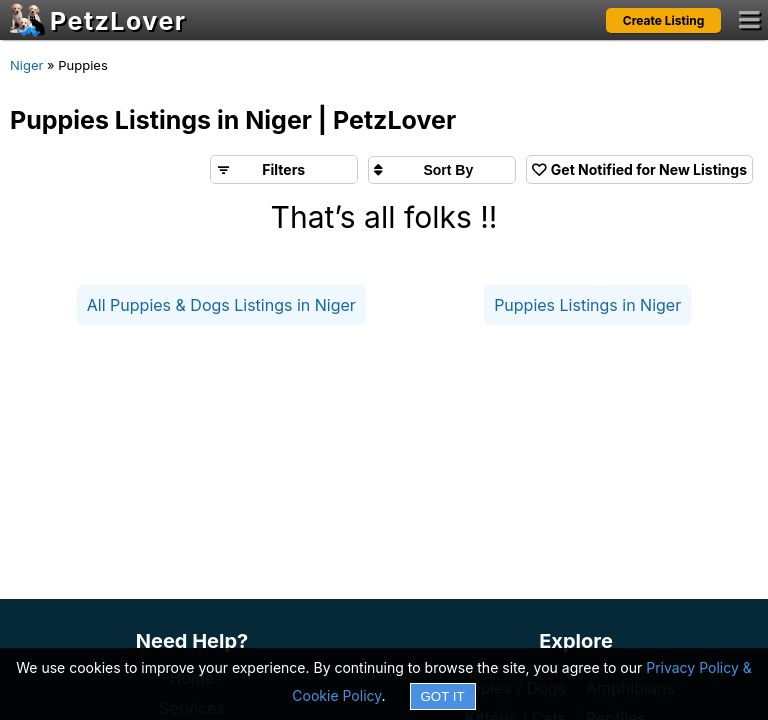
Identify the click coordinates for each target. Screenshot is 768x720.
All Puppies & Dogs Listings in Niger (221, 305)
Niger (26, 65)
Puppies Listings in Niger (587, 305)
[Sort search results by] (442, 170)
